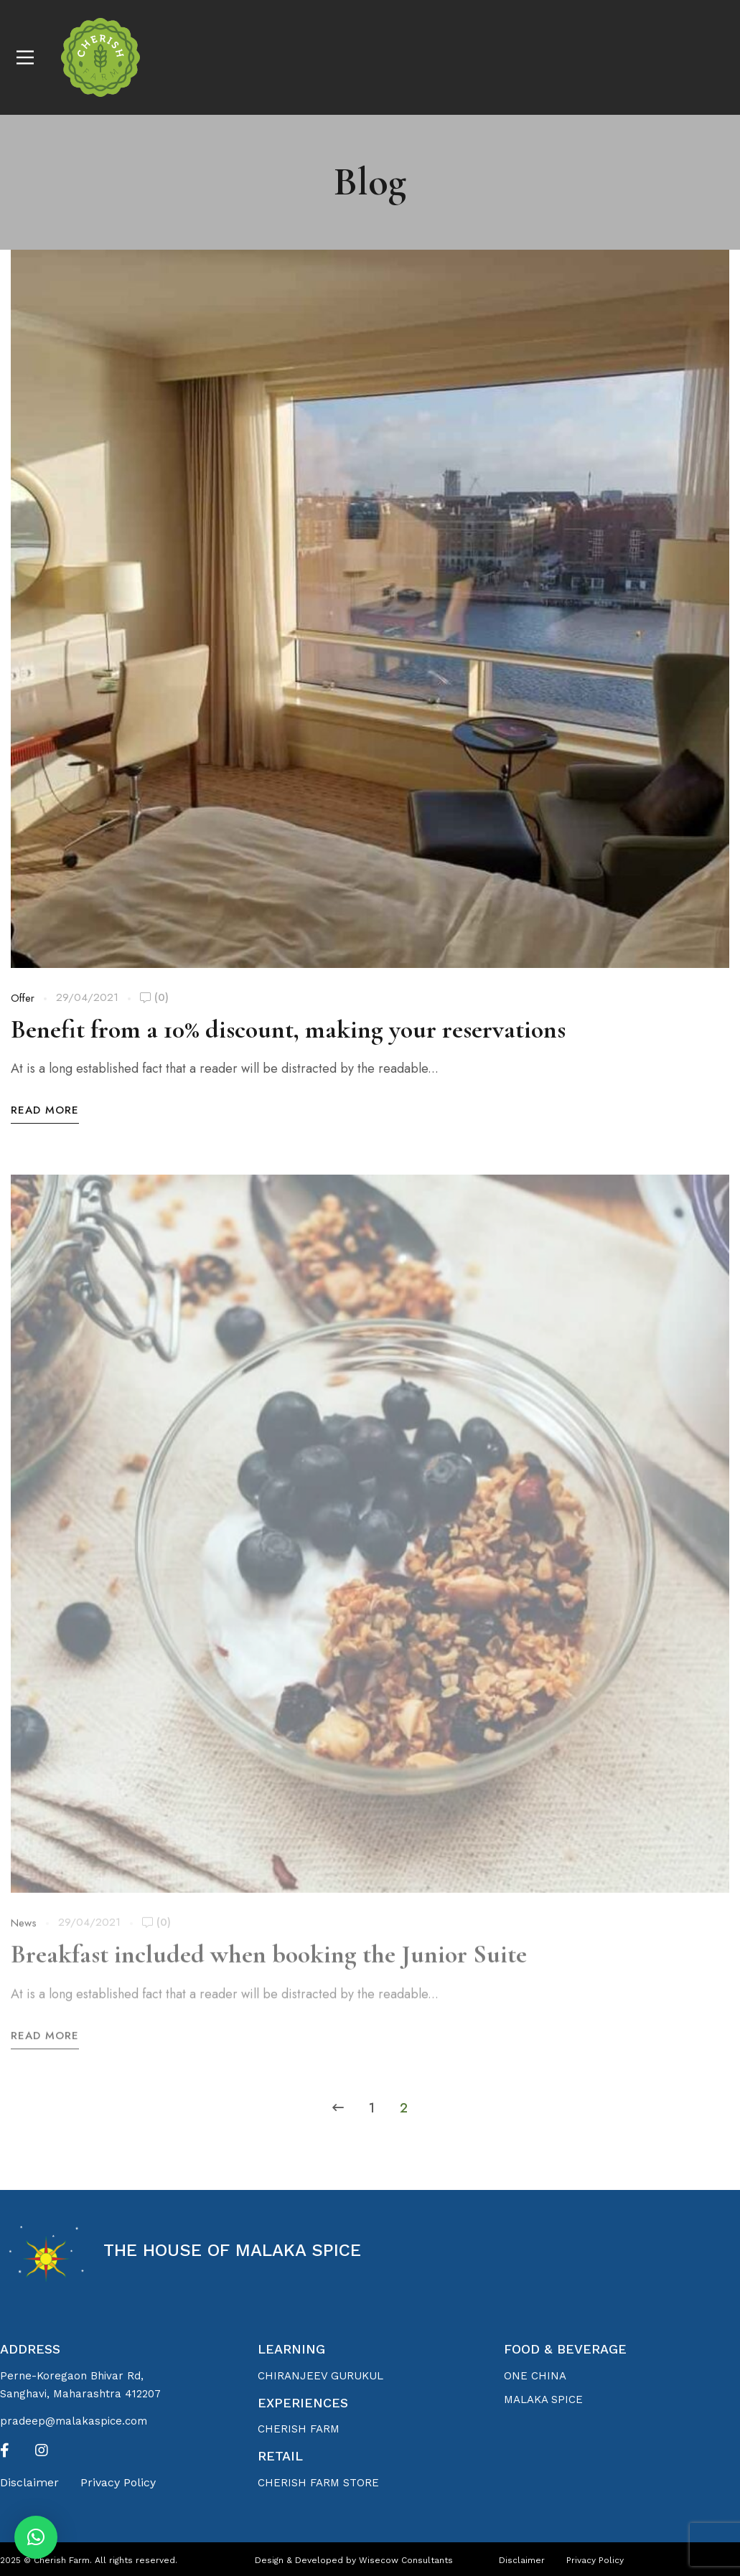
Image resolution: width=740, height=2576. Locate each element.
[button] (35, 2537)
